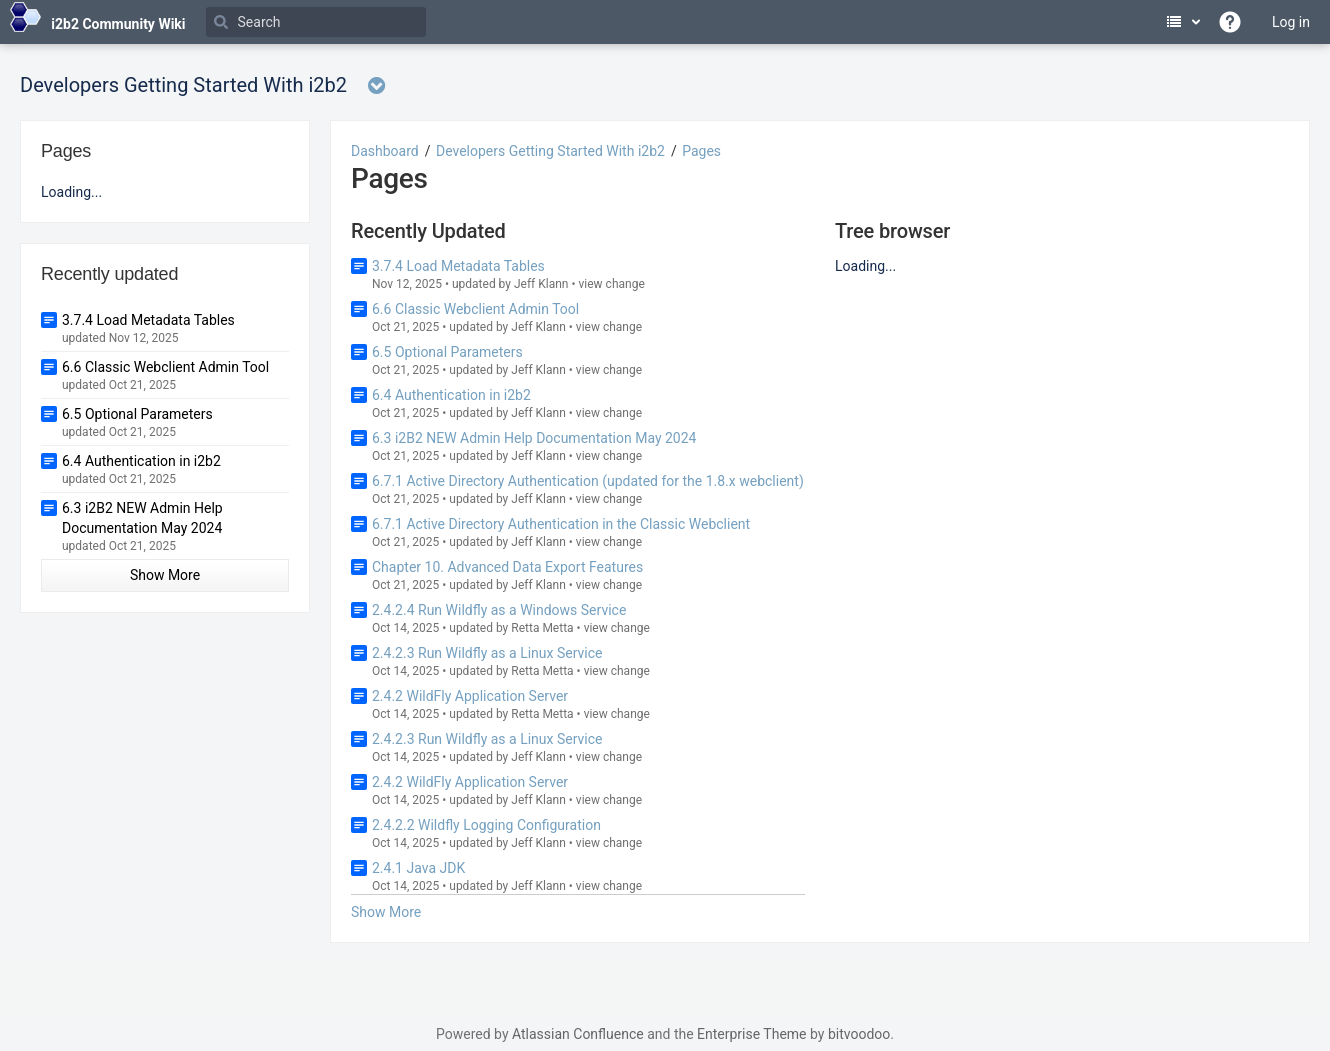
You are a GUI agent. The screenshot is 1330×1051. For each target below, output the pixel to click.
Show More (386, 912)
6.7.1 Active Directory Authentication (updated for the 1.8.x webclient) (588, 481)
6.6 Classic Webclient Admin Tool (475, 309)
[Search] (316, 22)
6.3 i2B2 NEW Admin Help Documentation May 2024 (534, 438)
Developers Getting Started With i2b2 (550, 151)
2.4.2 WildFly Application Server (470, 696)
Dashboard (385, 151)
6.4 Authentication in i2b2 (451, 395)
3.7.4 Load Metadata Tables (458, 266)
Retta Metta (542, 628)
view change (612, 284)
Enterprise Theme (751, 1034)
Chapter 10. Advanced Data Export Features (507, 567)
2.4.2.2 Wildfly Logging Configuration (486, 825)
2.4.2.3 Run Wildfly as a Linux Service (487, 653)
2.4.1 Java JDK (418, 868)
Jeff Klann (541, 284)
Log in (1291, 22)
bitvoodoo (859, 1034)
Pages (701, 151)
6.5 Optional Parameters (447, 352)
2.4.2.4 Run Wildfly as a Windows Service (499, 610)
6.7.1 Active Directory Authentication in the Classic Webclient (561, 524)
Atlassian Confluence (578, 1034)
